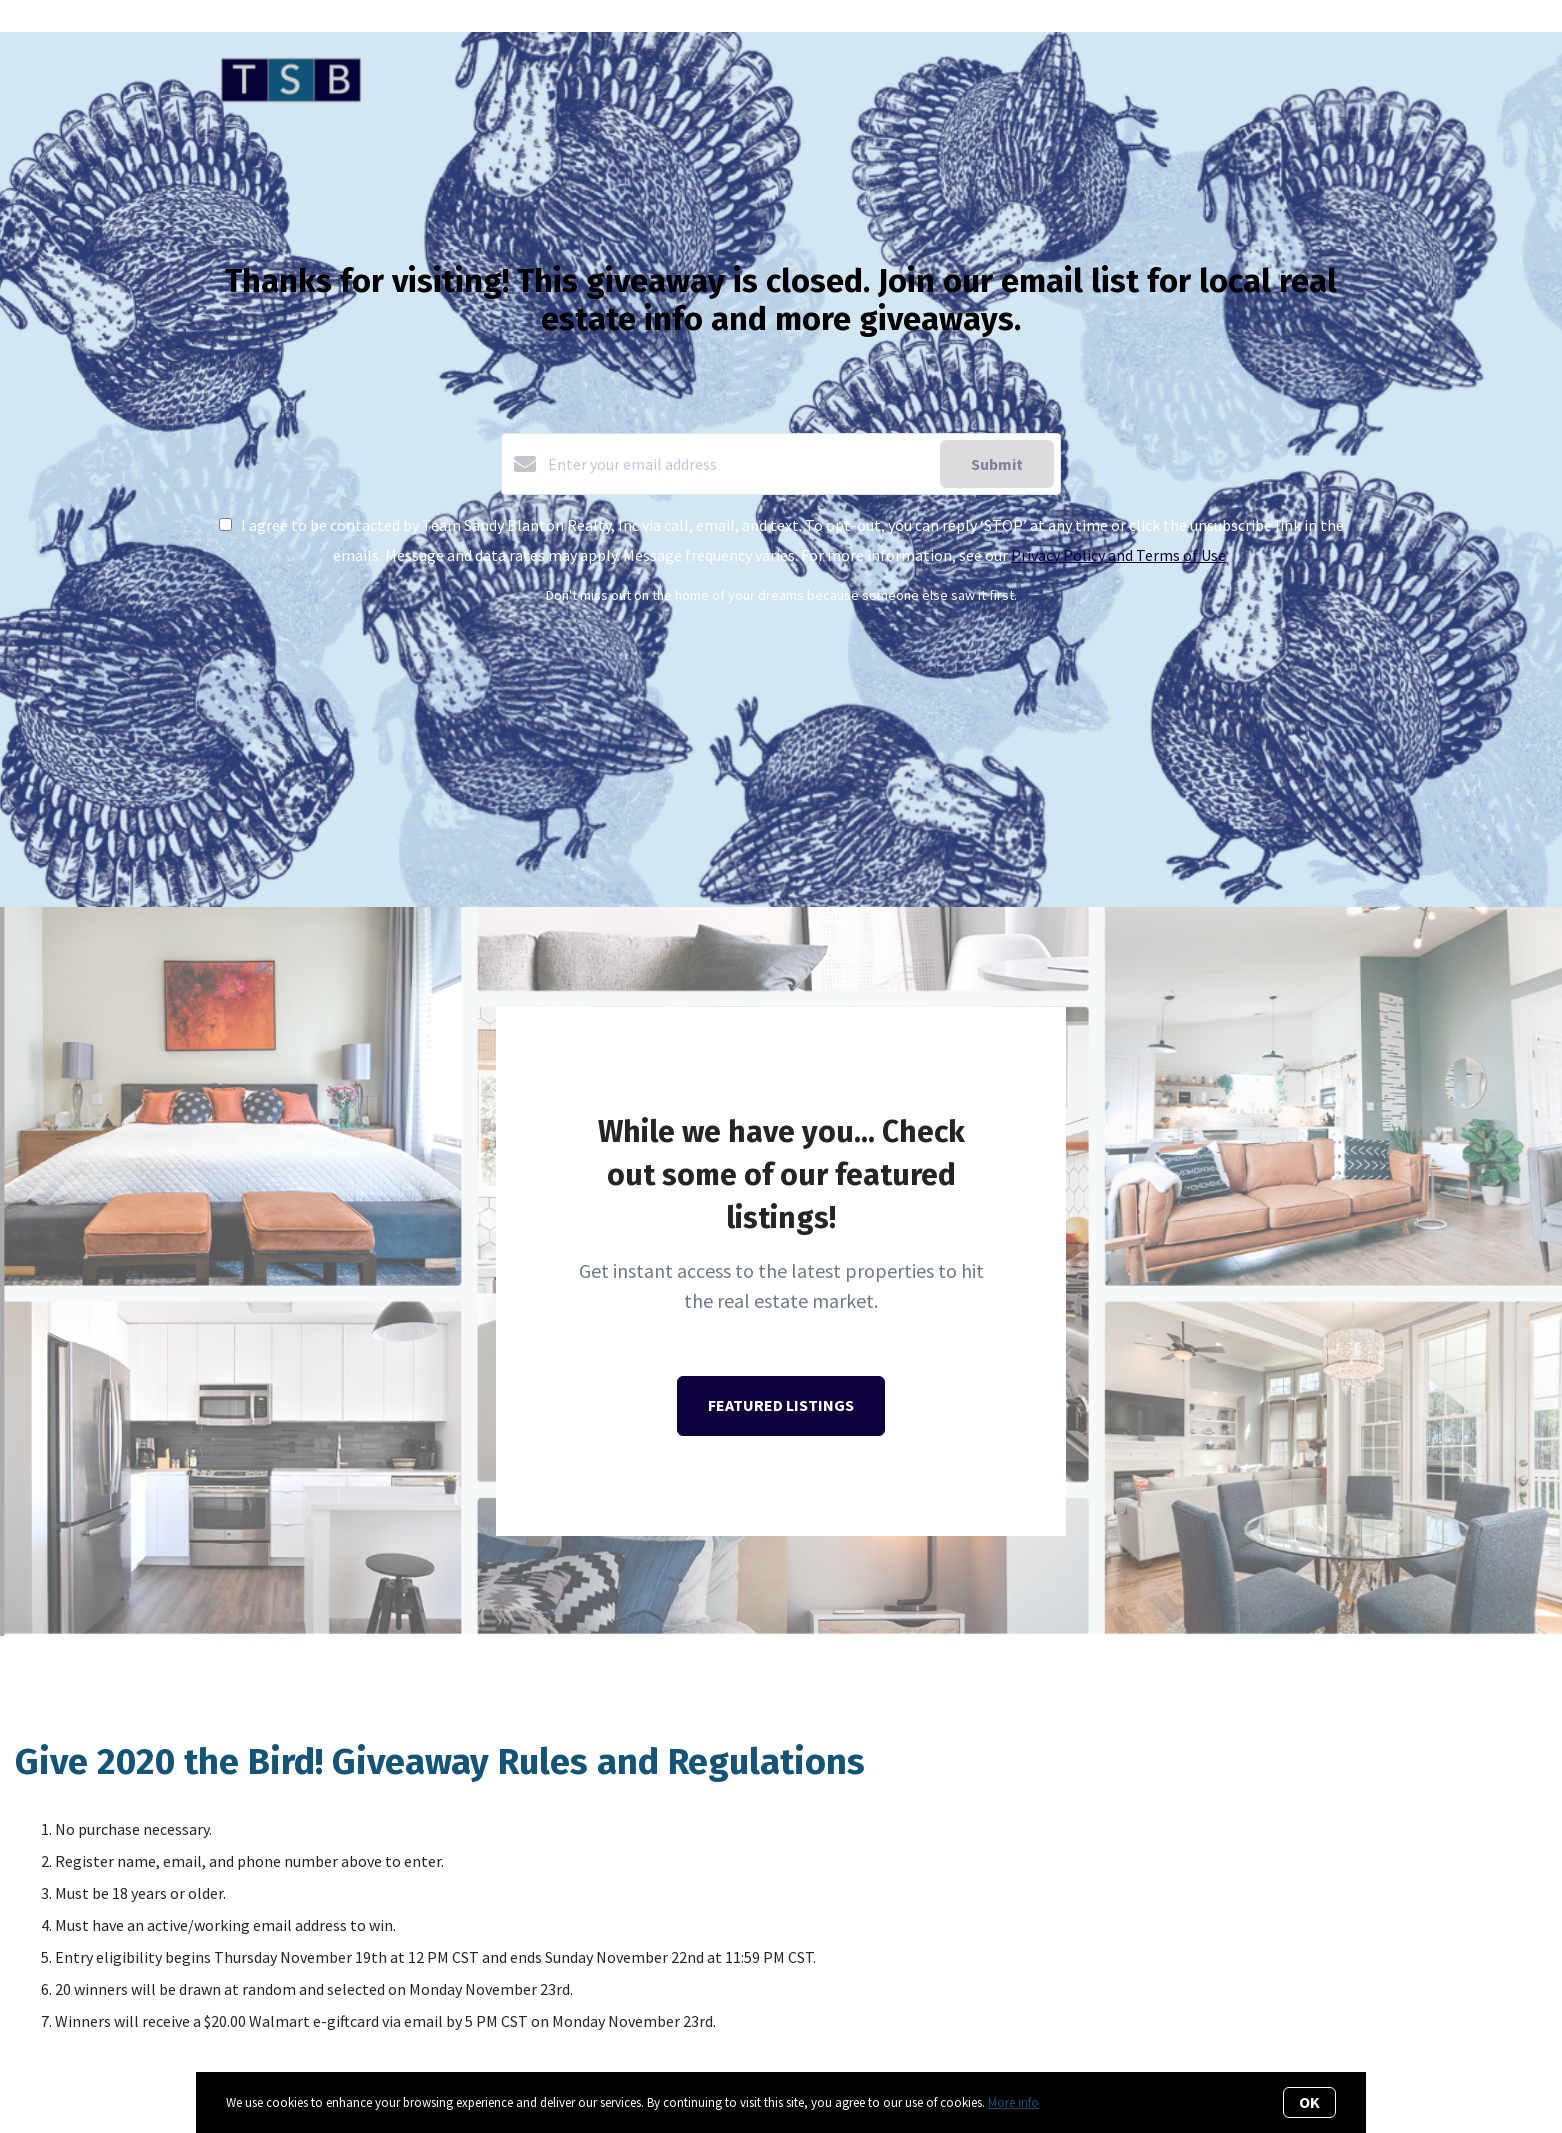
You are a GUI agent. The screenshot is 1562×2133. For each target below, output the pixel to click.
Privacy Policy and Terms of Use (1118, 555)
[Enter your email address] (739, 464)
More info (1013, 2102)
